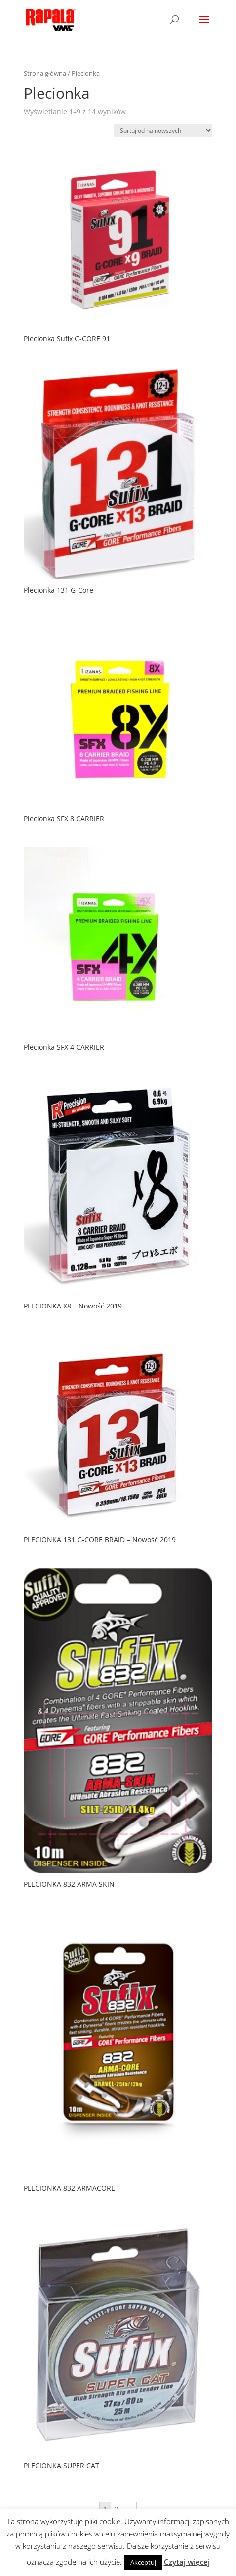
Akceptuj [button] (143, 2562)
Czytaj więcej (187, 2562)
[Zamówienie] (163, 130)
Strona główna (45, 73)
